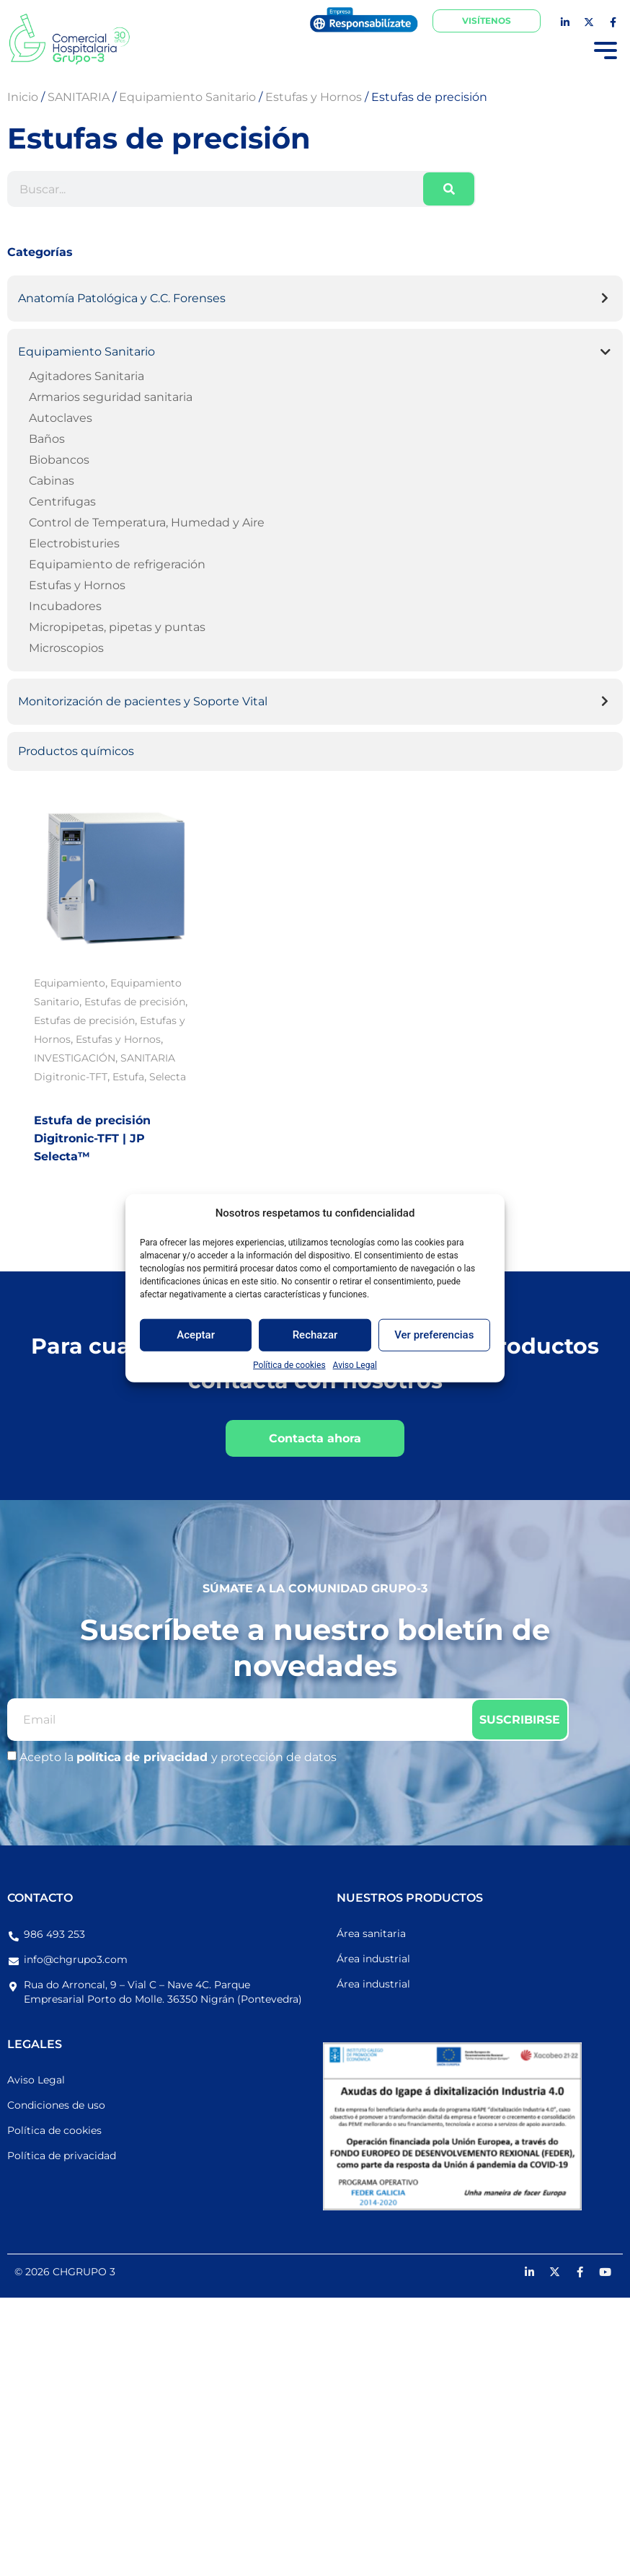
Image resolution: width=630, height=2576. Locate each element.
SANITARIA (147, 1057)
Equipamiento (69, 982)
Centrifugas (62, 501)
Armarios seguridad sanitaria (110, 397)
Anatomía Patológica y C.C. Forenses (122, 298)
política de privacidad (143, 1757)
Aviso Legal (355, 1364)
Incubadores (65, 606)
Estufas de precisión (134, 1001)
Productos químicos (76, 751)
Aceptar (196, 1334)
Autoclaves (60, 418)
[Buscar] (449, 189)
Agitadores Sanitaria (86, 376)
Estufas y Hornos (77, 585)
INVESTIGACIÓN (74, 1057)
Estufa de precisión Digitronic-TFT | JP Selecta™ (92, 1138)
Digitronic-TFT (70, 1076)
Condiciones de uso (56, 2105)
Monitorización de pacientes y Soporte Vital (142, 701)
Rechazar (315, 1334)
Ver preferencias (434, 1334)
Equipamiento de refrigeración (117, 564)
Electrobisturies (74, 543)
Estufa (128, 1076)
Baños (47, 439)
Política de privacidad (61, 2155)
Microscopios (66, 648)
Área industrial (373, 1958)
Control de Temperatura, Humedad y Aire (147, 522)
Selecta (167, 1076)
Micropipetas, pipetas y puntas (117, 627)
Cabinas (51, 481)
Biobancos (59, 460)
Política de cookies (289, 1364)
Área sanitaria (371, 1933)
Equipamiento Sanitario (86, 351)
